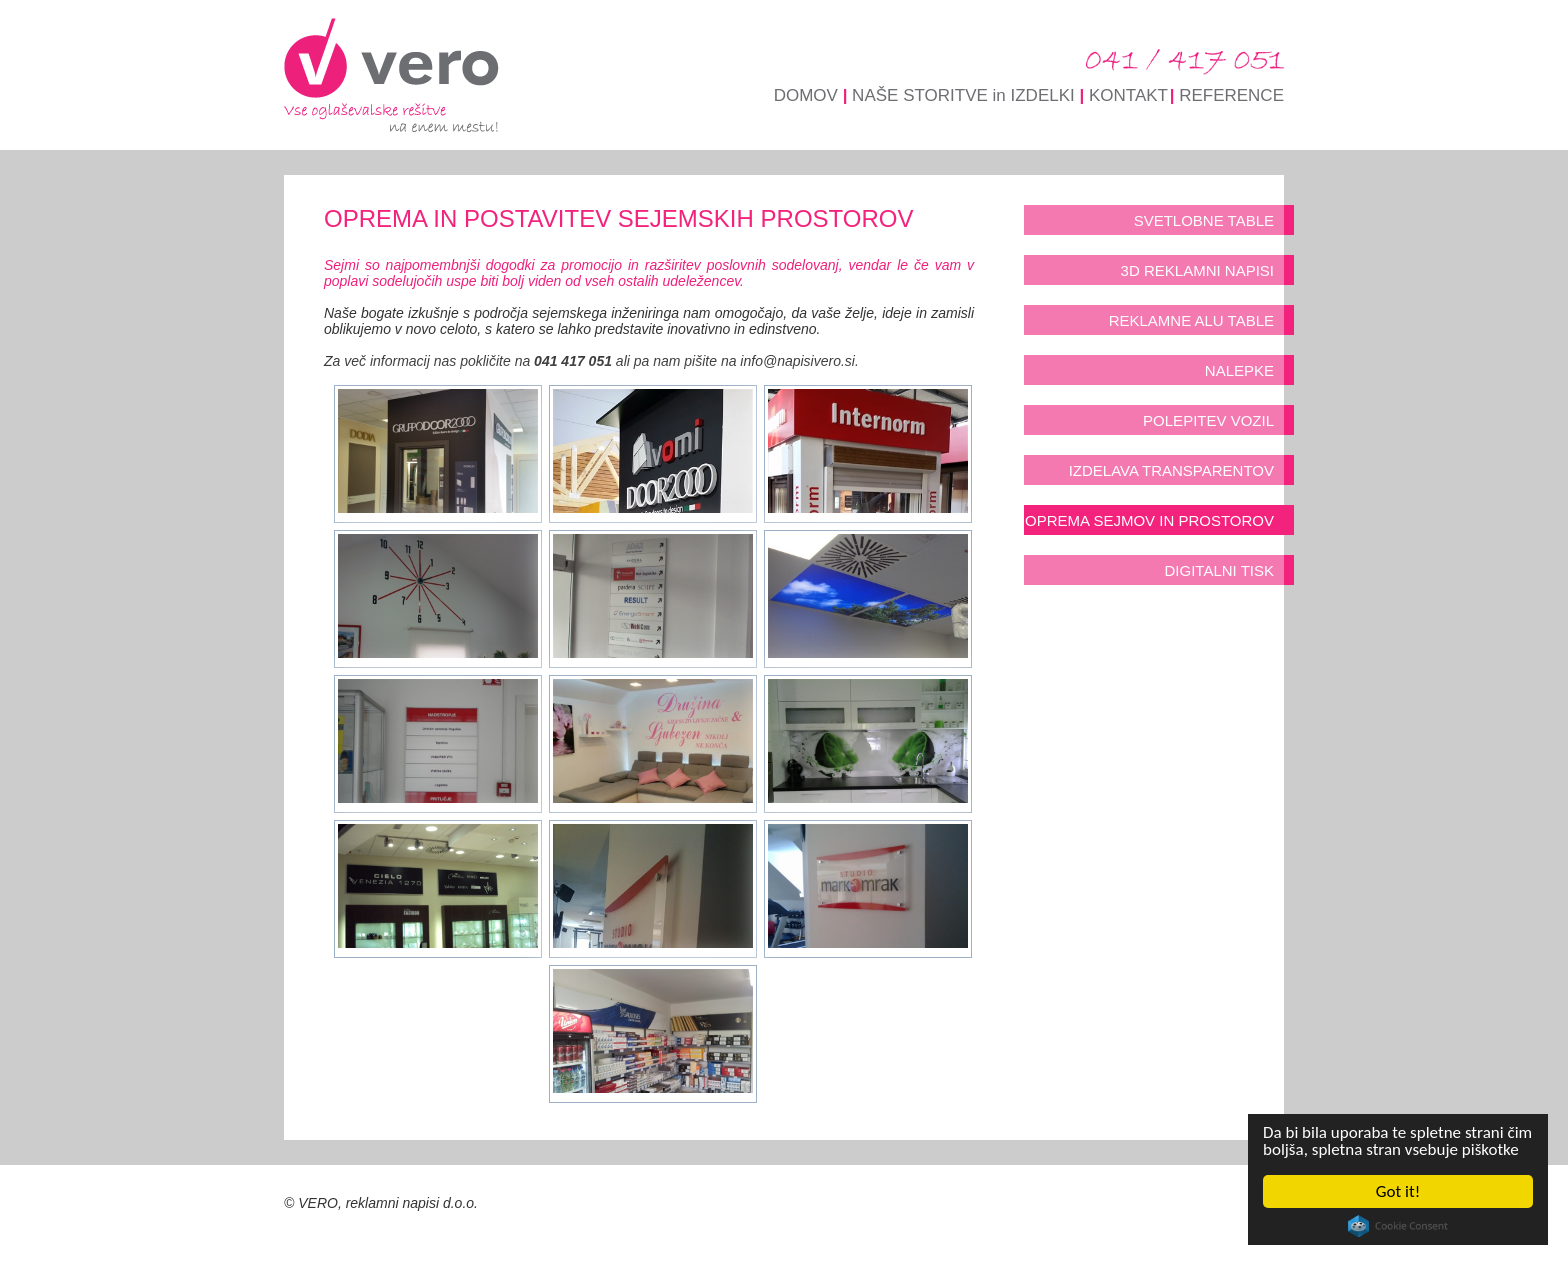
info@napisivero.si (797, 361)
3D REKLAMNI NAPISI (1197, 270)
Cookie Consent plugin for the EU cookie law (1398, 1226)
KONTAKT (1128, 95)
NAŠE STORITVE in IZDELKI (963, 95)
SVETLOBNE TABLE (1204, 220)
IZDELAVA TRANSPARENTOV (1171, 470)
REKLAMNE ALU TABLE (1191, 320)
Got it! (1398, 1191)
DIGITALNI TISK (1219, 570)
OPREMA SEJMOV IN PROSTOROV (1149, 520)
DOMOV (806, 95)
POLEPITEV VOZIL (1208, 420)
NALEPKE (1239, 370)
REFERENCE (1231, 95)
